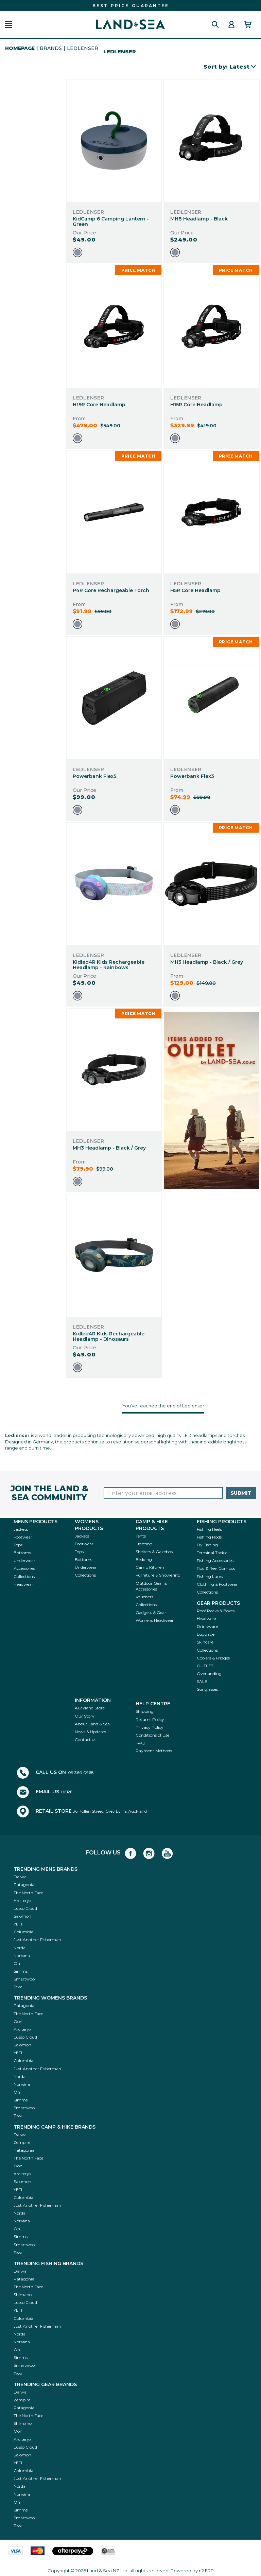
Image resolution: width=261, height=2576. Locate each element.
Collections (24, 1576)
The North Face (28, 1892)
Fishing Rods (209, 1537)
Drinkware (207, 1626)
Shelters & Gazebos (154, 1551)
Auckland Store (90, 1707)
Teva (18, 1986)
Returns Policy (150, 1719)
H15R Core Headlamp (196, 405)
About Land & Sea (92, 1723)
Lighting (144, 1543)
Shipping (145, 1711)
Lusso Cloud (25, 1908)
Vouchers (144, 1596)
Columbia (23, 1931)
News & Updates (90, 1731)
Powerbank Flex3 (192, 776)
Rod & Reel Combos (216, 1568)
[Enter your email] (163, 1493)
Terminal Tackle (212, 1552)
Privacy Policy (149, 1727)
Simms (21, 1971)
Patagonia (24, 1884)
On (17, 1963)
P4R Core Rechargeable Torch (111, 590)
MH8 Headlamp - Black (199, 219)
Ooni (18, 2021)
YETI (18, 1923)
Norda (19, 1947)
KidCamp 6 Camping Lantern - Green (111, 222)
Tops (18, 1544)
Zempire (22, 2142)
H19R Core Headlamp (99, 405)
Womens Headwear (155, 1620)
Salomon (22, 1916)
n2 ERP (206, 2570)
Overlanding (209, 1673)
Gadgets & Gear (151, 1612)
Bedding (144, 1559)
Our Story (84, 1716)
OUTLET (205, 1665)
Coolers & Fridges (213, 1657)
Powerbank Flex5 (94, 776)
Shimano (23, 2294)
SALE (202, 1681)
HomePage (20, 48)
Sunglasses (207, 1689)
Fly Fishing (207, 1544)
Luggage (205, 1634)
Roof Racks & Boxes (215, 1610)
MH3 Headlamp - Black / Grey (109, 1148)
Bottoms (22, 1552)
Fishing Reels (209, 1529)
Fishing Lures (210, 1576)
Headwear (23, 1584)
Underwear (24, 1560)
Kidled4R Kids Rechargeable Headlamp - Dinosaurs (108, 1337)
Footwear (23, 1537)
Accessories (24, 1568)
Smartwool (25, 1979)
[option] (77, 252)
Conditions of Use (152, 1735)
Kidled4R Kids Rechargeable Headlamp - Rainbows (108, 965)
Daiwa (20, 1876)
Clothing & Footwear (217, 1584)
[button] (8, 24)
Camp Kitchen (150, 1567)
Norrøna (22, 1955)
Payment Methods (154, 1750)
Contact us (85, 1739)
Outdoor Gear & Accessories (151, 1586)
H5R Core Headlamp (195, 590)
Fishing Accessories (215, 1560)
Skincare (205, 1642)
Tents (141, 1536)
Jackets (21, 1529)
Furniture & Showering (158, 1575)
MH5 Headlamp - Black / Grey (206, 962)
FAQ (140, 1742)
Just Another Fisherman (37, 1939)
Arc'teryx (22, 1900)
